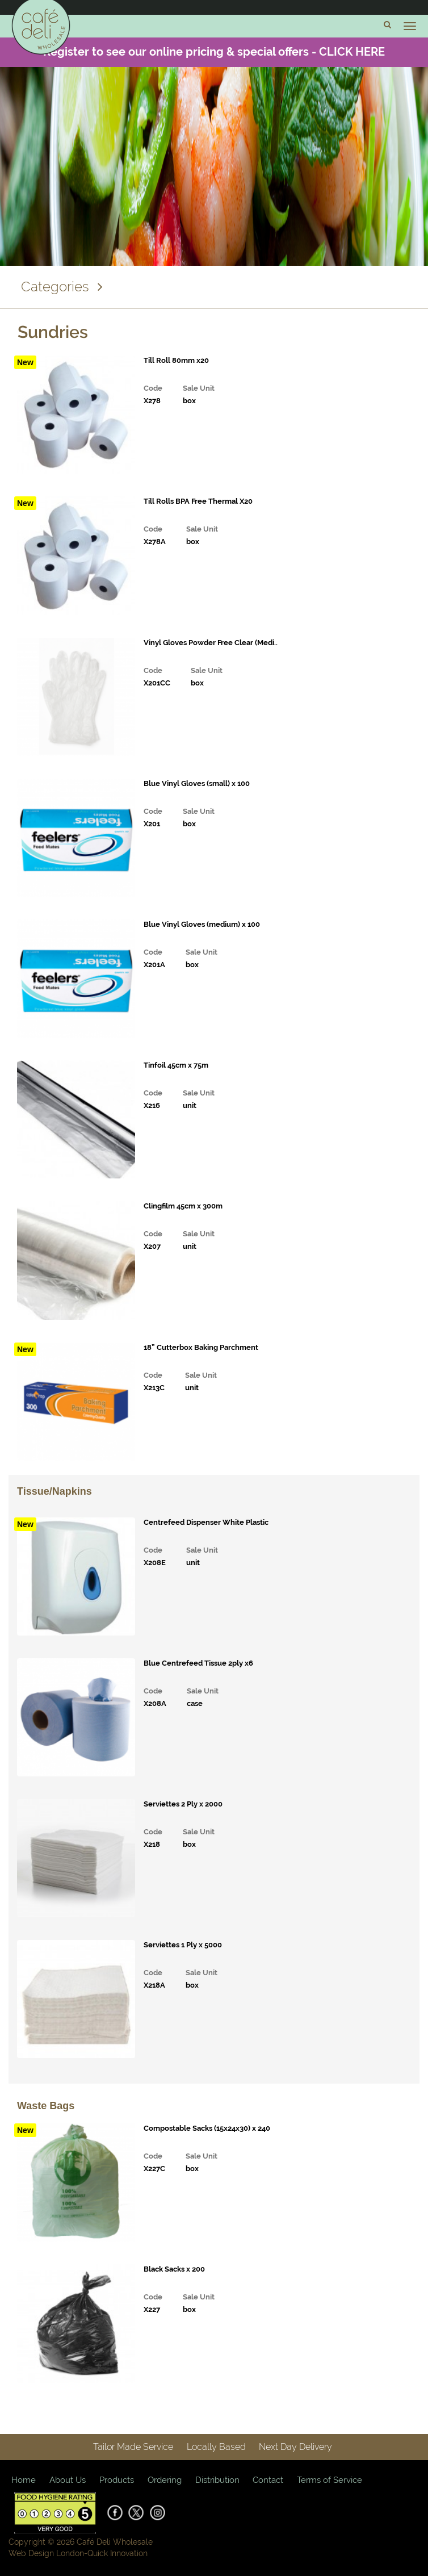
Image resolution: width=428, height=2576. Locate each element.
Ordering (165, 2480)
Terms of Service (329, 2480)
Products (116, 2480)
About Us (67, 2480)
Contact (268, 2480)
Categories (62, 286)
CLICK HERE (352, 51)
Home (23, 2480)
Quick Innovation (117, 2553)
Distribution (217, 2480)
